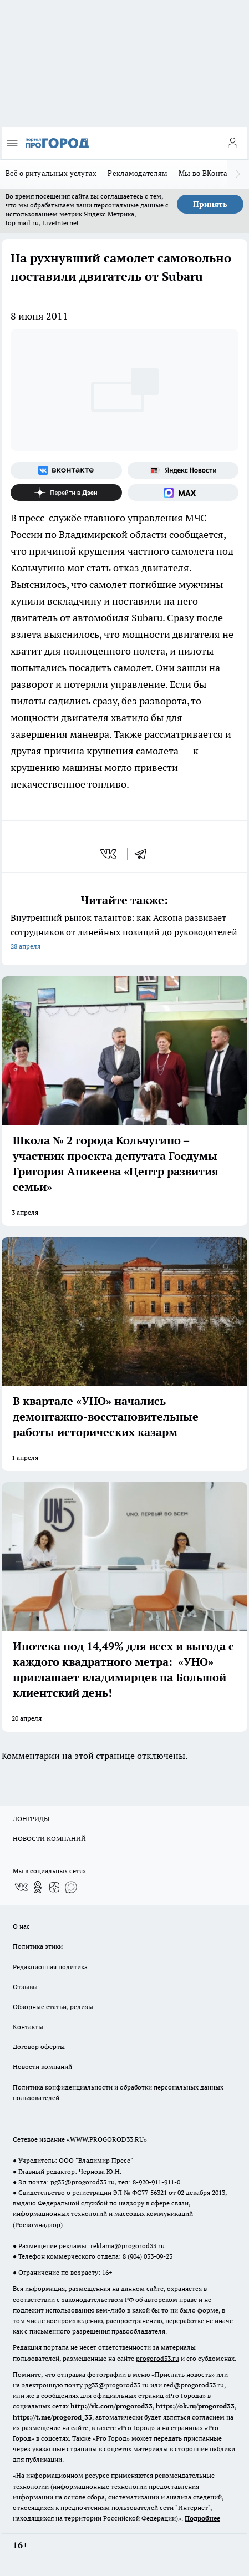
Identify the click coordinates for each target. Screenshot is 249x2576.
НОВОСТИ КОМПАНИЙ (49, 1838)
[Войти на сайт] (232, 143)
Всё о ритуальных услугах (51, 173)
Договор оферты (39, 2046)
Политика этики (38, 1946)
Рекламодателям (137, 173)
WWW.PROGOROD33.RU (107, 2139)
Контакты (28, 2026)
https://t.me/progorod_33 (52, 2417)
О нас (21, 1926)
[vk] (109, 853)
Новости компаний (42, 2066)
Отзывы (25, 1986)
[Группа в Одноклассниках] (37, 1887)
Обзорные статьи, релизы (53, 2006)
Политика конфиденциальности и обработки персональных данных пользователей (118, 2092)
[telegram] (144, 853)
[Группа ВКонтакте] (66, 470)
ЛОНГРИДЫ (31, 1818)
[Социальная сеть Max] (183, 492)
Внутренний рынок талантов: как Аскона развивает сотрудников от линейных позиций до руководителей (124, 933)
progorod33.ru (157, 2358)
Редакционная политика (50, 1967)
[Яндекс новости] (183, 470)
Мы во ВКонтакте (209, 173)
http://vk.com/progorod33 (111, 2406)
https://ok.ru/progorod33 (195, 2406)
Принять (210, 204)
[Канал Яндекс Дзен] (66, 492)
